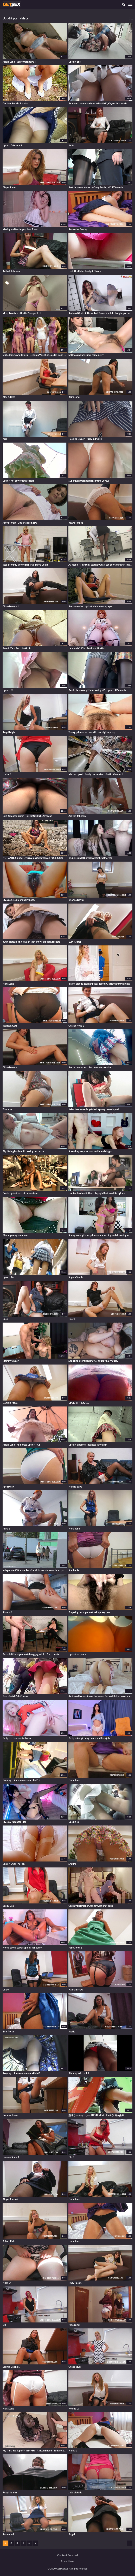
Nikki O (7, 2283)
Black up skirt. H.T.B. (78, 2073)
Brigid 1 (72, 2534)
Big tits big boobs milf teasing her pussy (23, 1151)
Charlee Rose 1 (76, 1026)
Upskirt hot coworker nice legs (18, 481)
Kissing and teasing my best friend (20, 229)
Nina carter (74, 2325)
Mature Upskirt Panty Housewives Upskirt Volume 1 (95, 774)
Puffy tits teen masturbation (17, 1738)
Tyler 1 (71, 1319)
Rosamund (8, 2534)
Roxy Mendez (75, 523)
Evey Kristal (74, 942)
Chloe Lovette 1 (11, 606)
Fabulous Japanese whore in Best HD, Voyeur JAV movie (97, 104)
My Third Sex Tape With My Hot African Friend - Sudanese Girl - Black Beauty (35, 2451)
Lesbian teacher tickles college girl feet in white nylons (96, 1193)
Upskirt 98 (73, 1822)
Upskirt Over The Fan (14, 1864)
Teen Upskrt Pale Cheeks (15, 1696)
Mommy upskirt (11, 1361)
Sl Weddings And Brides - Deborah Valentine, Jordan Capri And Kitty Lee (35, 355)
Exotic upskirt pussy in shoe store (20, 1193)
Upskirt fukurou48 (12, 146)
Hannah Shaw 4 (11, 2157)
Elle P (71, 2157)
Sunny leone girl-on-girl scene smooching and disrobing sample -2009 (100, 1235)
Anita (71, 146)
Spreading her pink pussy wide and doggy (90, 1151)
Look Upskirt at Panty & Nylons (84, 271)
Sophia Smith (75, 1277)
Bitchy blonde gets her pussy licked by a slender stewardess (99, 984)
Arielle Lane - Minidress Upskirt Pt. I (21, 1445)
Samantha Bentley (77, 229)
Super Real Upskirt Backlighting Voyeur (88, 481)
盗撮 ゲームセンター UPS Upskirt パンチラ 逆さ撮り (96, 2115)
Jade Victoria (75, 2493)
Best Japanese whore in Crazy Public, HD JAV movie (95, 187)
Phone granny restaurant (15, 1235)
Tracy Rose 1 (75, 2283)
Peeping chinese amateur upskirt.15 (21, 1780)
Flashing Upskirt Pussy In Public (85, 439)
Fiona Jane (8, 984)
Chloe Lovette (10, 1067)
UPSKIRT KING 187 (78, 1403)
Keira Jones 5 (75, 1948)
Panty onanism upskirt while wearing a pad (90, 606)
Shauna (72, 1864)
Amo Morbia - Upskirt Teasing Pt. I (20, 523)
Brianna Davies (76, 900)
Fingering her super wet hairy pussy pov (89, 1612)
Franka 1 (72, 2451)
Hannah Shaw (75, 1990)
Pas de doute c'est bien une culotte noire (89, 1067)
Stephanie (73, 1570)
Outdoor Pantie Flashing (15, 104)
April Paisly (8, 1487)
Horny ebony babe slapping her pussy (22, 1948)
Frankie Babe (75, 1487)
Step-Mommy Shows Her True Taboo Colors (25, 565)
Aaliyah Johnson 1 (12, 271)
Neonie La (73, 2409)
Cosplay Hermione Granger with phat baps (90, 1906)
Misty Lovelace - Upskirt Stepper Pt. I (22, 313)
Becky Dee (8, 1906)
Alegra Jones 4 (10, 2199)
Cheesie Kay (74, 2367)
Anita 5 (6, 1529)
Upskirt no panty (77, 1654)
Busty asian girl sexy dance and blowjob (89, 1738)
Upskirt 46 (8, 1277)
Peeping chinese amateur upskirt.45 (21, 2073)
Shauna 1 (7, 1612)
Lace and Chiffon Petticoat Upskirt (86, 648)
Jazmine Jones (10, 2115)
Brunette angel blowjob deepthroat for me (90, 858)
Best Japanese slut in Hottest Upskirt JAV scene (27, 816)
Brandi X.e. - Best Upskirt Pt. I (18, 648)
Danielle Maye (10, 1403)
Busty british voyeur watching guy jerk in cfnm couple (31, 1654)
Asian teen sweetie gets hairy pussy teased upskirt (94, 1109)
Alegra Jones (9, 187)
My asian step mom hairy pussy (19, 900)
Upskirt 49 (8, 690)
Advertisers (67, 2561)
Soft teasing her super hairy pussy (86, 355)
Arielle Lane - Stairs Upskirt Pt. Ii (19, 62)
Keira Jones (74, 397)
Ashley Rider (9, 2241)
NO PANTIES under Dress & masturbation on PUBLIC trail (33, 858)
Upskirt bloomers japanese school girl (87, 1445)
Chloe (6, 1990)
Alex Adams (9, 397)
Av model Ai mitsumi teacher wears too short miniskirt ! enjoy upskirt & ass (100, 565)
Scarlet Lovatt (10, 1026)
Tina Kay (7, 1109)
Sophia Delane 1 (11, 2367)
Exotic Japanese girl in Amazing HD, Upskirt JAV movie (97, 690)
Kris (5, 439)
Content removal (67, 2555)
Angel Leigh (9, 732)
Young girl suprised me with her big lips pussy (91, 732)
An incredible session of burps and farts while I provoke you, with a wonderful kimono (100, 1696)
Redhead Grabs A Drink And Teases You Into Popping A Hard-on (100, 313)
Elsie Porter (9, 2032)
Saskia (71, 2032)
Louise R (7, 774)
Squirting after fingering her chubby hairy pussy (93, 1361)
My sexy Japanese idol (14, 1822)
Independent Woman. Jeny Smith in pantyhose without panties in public (35, 1570)
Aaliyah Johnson (77, 816)
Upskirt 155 (74, 62)
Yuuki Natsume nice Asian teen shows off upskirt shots (31, 942)
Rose (5, 1319)
